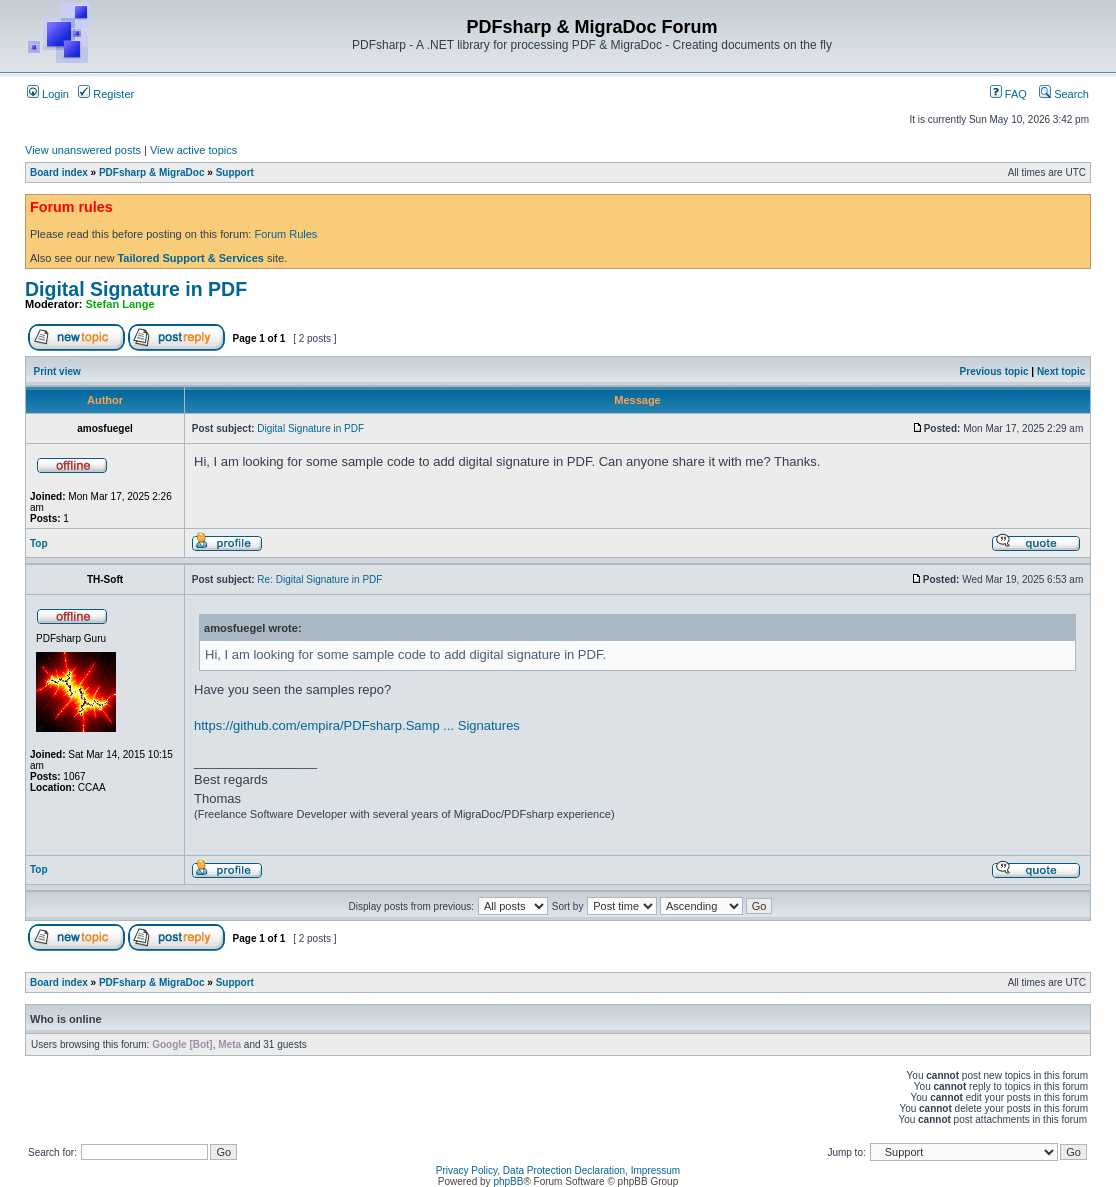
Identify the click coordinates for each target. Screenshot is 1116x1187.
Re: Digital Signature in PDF (319, 579)
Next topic (1061, 371)
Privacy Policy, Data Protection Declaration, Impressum (558, 1170)
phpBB (508, 1181)
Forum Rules (285, 234)
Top (39, 543)
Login (48, 94)
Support (235, 172)
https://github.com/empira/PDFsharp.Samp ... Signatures (357, 725)
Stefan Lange (120, 304)
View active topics (193, 150)
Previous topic (994, 371)
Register (106, 94)
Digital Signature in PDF (136, 289)
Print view (57, 371)
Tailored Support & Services (190, 258)
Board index (59, 172)
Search (1064, 94)
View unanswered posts (83, 150)
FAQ (1008, 94)
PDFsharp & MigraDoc (152, 172)
